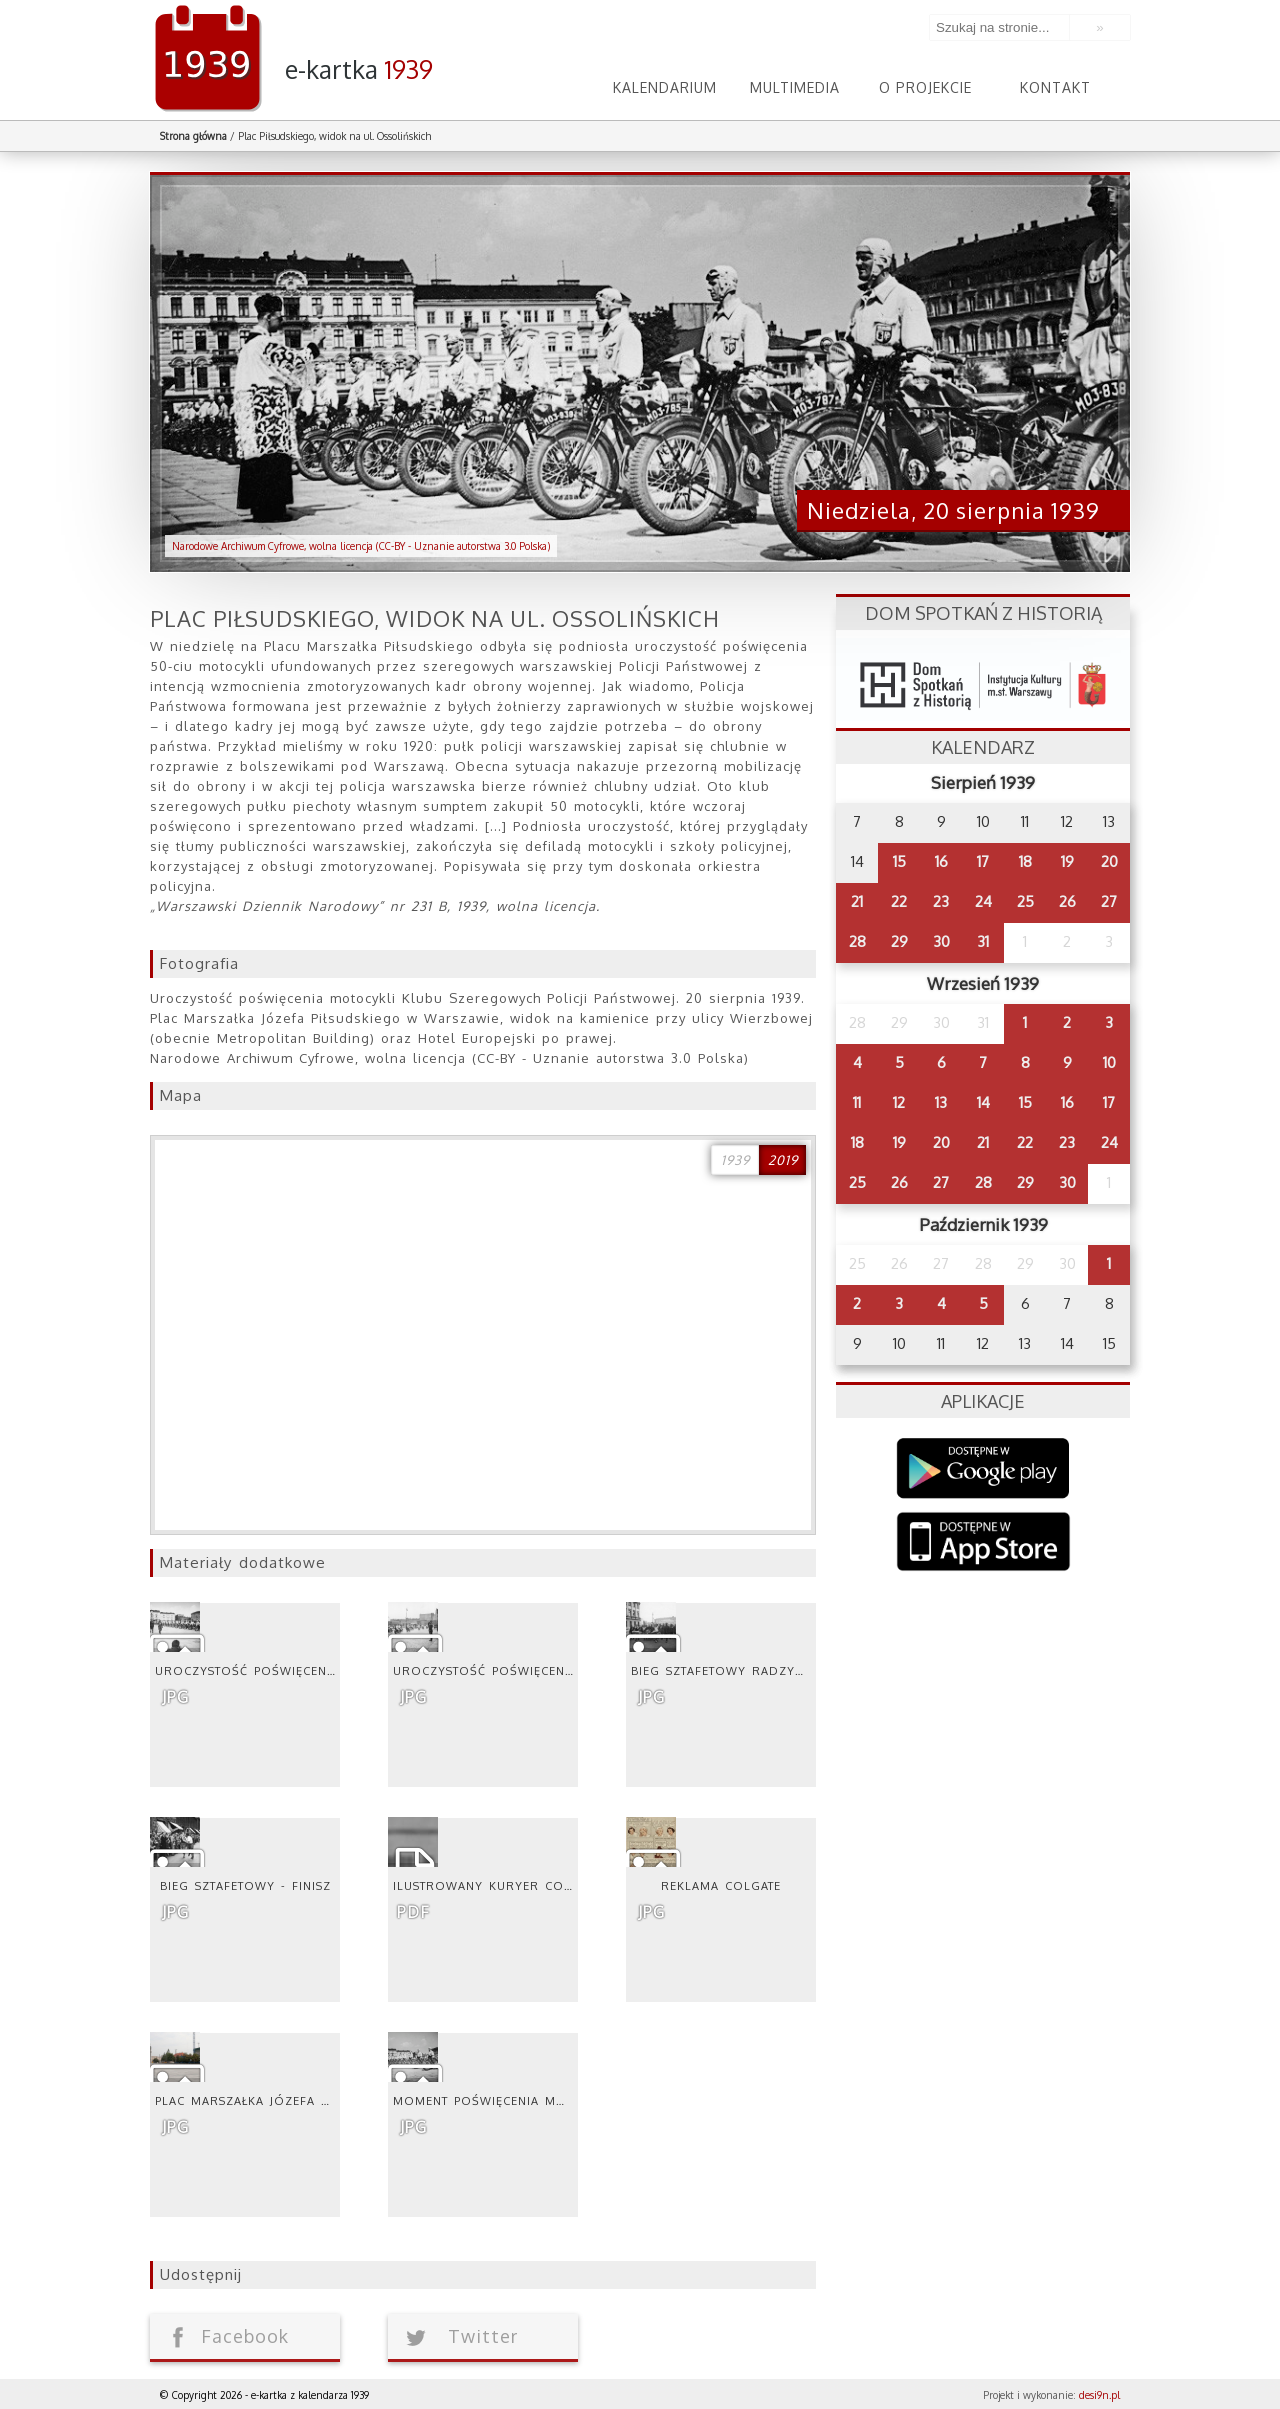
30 (941, 941)
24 (983, 901)
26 (1067, 901)
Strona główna (193, 136)
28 (857, 941)
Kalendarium (665, 87)
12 (899, 1102)
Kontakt (1055, 87)
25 (1025, 901)
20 (1109, 861)
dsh (983, 679)
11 (857, 1102)
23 (941, 901)
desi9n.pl (1099, 2395)
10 (1109, 1062)
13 (941, 1102)
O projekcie (925, 87)
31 (983, 941)
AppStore (983, 1543)
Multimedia (795, 87)
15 (899, 861)
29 (899, 941)
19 (1067, 861)
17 (983, 861)
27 (1109, 901)
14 (983, 1102)
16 (941, 861)
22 (899, 901)
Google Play (983, 1468)
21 (857, 901)
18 (1025, 861)
